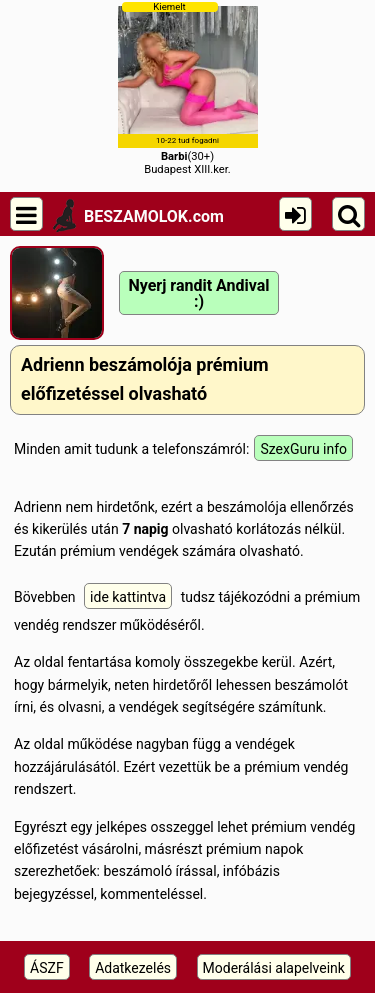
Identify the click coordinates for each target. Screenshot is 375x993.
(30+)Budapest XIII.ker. (188, 88)
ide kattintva (128, 597)
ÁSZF (47, 968)
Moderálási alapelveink (274, 968)
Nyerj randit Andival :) (198, 293)
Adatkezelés (133, 968)
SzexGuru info (303, 449)
